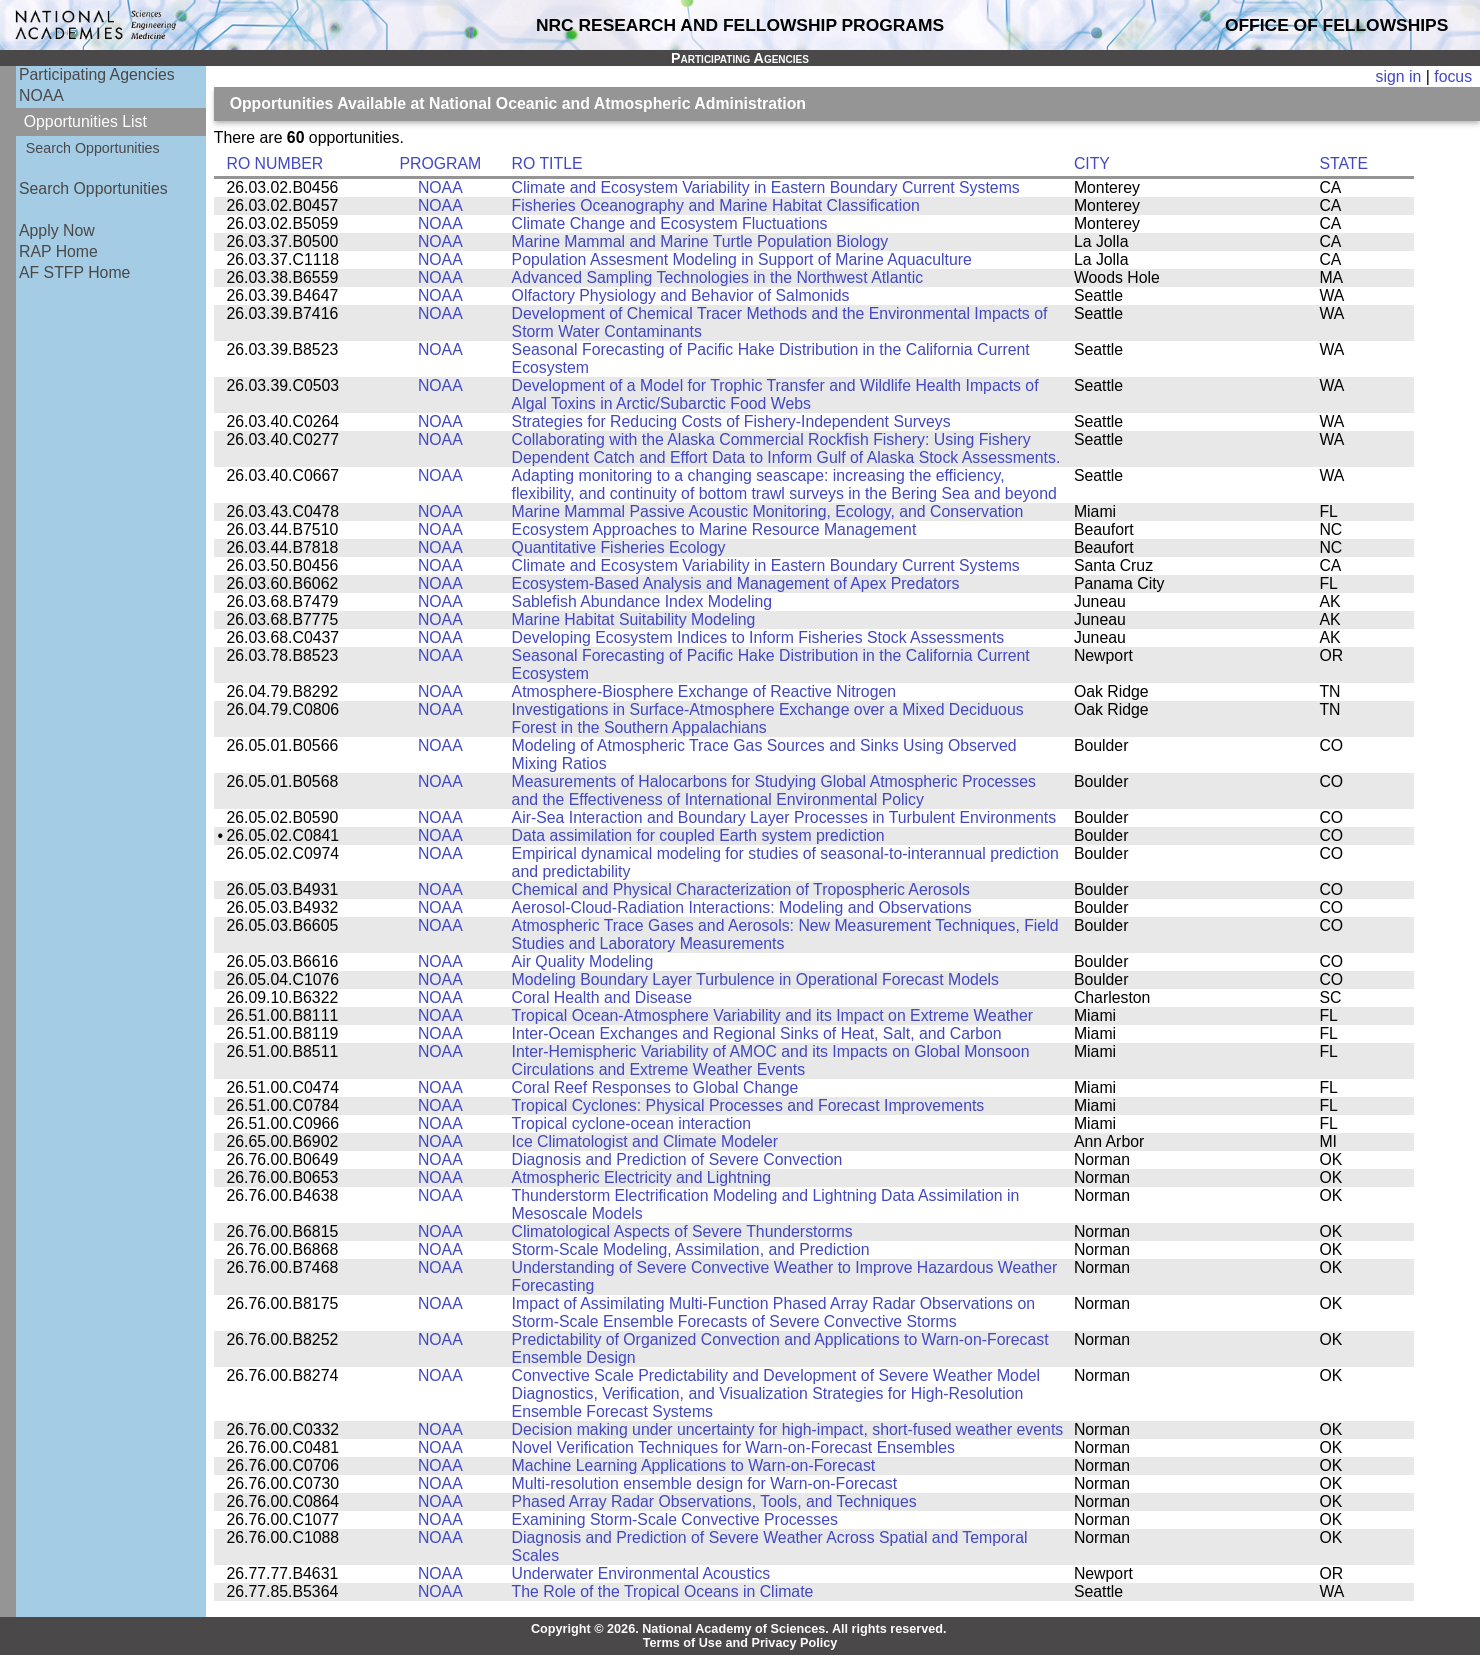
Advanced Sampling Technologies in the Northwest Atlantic (717, 277)
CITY (1092, 163)
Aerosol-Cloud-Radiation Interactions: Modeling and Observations (742, 907)
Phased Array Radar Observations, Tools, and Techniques (714, 1501)
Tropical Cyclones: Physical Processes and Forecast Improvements (748, 1105)
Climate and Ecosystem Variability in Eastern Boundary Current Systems (766, 187)
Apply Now (57, 230)
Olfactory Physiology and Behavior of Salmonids (681, 295)
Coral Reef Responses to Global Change (655, 1087)
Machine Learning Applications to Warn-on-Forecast (694, 1465)
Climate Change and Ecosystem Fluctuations (670, 223)
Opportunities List (85, 121)
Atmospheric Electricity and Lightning (642, 1177)
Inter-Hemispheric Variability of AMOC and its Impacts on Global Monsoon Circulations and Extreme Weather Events (771, 1060)
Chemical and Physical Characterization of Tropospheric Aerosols (741, 889)
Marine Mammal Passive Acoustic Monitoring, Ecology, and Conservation (768, 511)
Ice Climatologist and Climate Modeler (645, 1141)
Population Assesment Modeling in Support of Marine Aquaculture (742, 259)
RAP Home (58, 251)
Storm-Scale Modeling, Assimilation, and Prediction (691, 1249)
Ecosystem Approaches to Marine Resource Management (714, 529)
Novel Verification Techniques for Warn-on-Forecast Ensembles (733, 1447)
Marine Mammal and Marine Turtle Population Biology (700, 241)
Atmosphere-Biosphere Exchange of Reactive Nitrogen (704, 691)
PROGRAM (440, 163)
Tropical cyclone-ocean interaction (632, 1123)
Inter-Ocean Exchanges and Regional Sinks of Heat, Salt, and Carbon (757, 1033)
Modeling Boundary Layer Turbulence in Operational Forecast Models (755, 979)
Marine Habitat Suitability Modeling (634, 619)
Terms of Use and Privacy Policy (740, 1643)
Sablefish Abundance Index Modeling (642, 601)
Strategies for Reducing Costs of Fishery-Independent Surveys (731, 421)
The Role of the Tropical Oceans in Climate (663, 1591)
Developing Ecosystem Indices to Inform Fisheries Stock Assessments (758, 637)
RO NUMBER (274, 163)
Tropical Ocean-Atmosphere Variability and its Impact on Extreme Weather (772, 1015)
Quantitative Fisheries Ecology (619, 547)
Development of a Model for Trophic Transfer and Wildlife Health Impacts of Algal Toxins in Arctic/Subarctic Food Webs (775, 394)
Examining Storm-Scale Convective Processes (675, 1519)
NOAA (41, 95)
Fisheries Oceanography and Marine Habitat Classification (716, 205)
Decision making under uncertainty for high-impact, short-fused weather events (788, 1429)
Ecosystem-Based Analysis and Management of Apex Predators (736, 583)
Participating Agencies (97, 74)
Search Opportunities (93, 148)
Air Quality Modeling (583, 961)
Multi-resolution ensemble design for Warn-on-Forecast (705, 1483)
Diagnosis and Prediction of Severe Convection (677, 1159)
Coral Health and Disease (602, 997)
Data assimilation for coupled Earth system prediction (698, 835)
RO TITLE (547, 163)
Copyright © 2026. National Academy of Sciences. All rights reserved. (739, 1629)
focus (1453, 76)
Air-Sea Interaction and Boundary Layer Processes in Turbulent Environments (784, 817)
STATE (1343, 163)
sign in (1399, 76)
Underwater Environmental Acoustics (641, 1573)
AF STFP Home (74, 272)
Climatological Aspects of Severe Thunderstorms (682, 1231)
